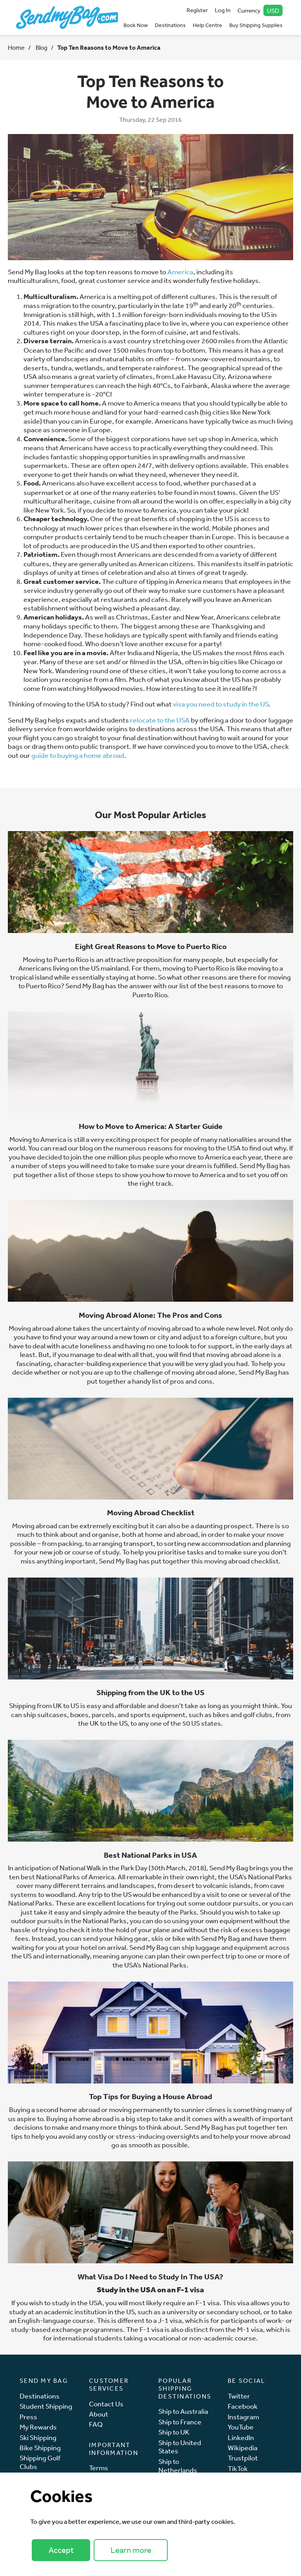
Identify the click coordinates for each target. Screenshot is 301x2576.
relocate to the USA (160, 720)
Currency (260, 10)
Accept (61, 2550)
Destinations (170, 25)
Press (28, 2417)
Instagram (243, 2417)
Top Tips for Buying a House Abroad (150, 2096)
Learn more (131, 2550)
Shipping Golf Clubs (40, 2462)
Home (16, 47)
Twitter (239, 2396)
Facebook (242, 2406)
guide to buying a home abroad (77, 755)
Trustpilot (243, 2458)
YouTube (241, 2427)
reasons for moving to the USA (195, 1147)
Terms (98, 2468)
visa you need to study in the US (220, 703)
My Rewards (38, 2427)
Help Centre (207, 25)
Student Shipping (46, 2406)
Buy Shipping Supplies (256, 25)
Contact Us (106, 2404)
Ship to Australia (183, 2411)
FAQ (96, 2424)
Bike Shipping (40, 2448)
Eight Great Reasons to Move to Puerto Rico (151, 946)
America (180, 271)
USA (95, 2302)
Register (197, 10)
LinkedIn (241, 2437)
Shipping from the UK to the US (150, 1692)
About (98, 2414)
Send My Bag (257, 1372)
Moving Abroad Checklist (150, 1512)
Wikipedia (242, 2448)
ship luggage (200, 1947)
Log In (222, 10)
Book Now (135, 25)
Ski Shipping (38, 2437)
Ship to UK (173, 2432)
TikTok (238, 2468)
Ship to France (179, 2422)
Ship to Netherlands (177, 2465)
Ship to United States (179, 2446)
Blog (40, 47)
